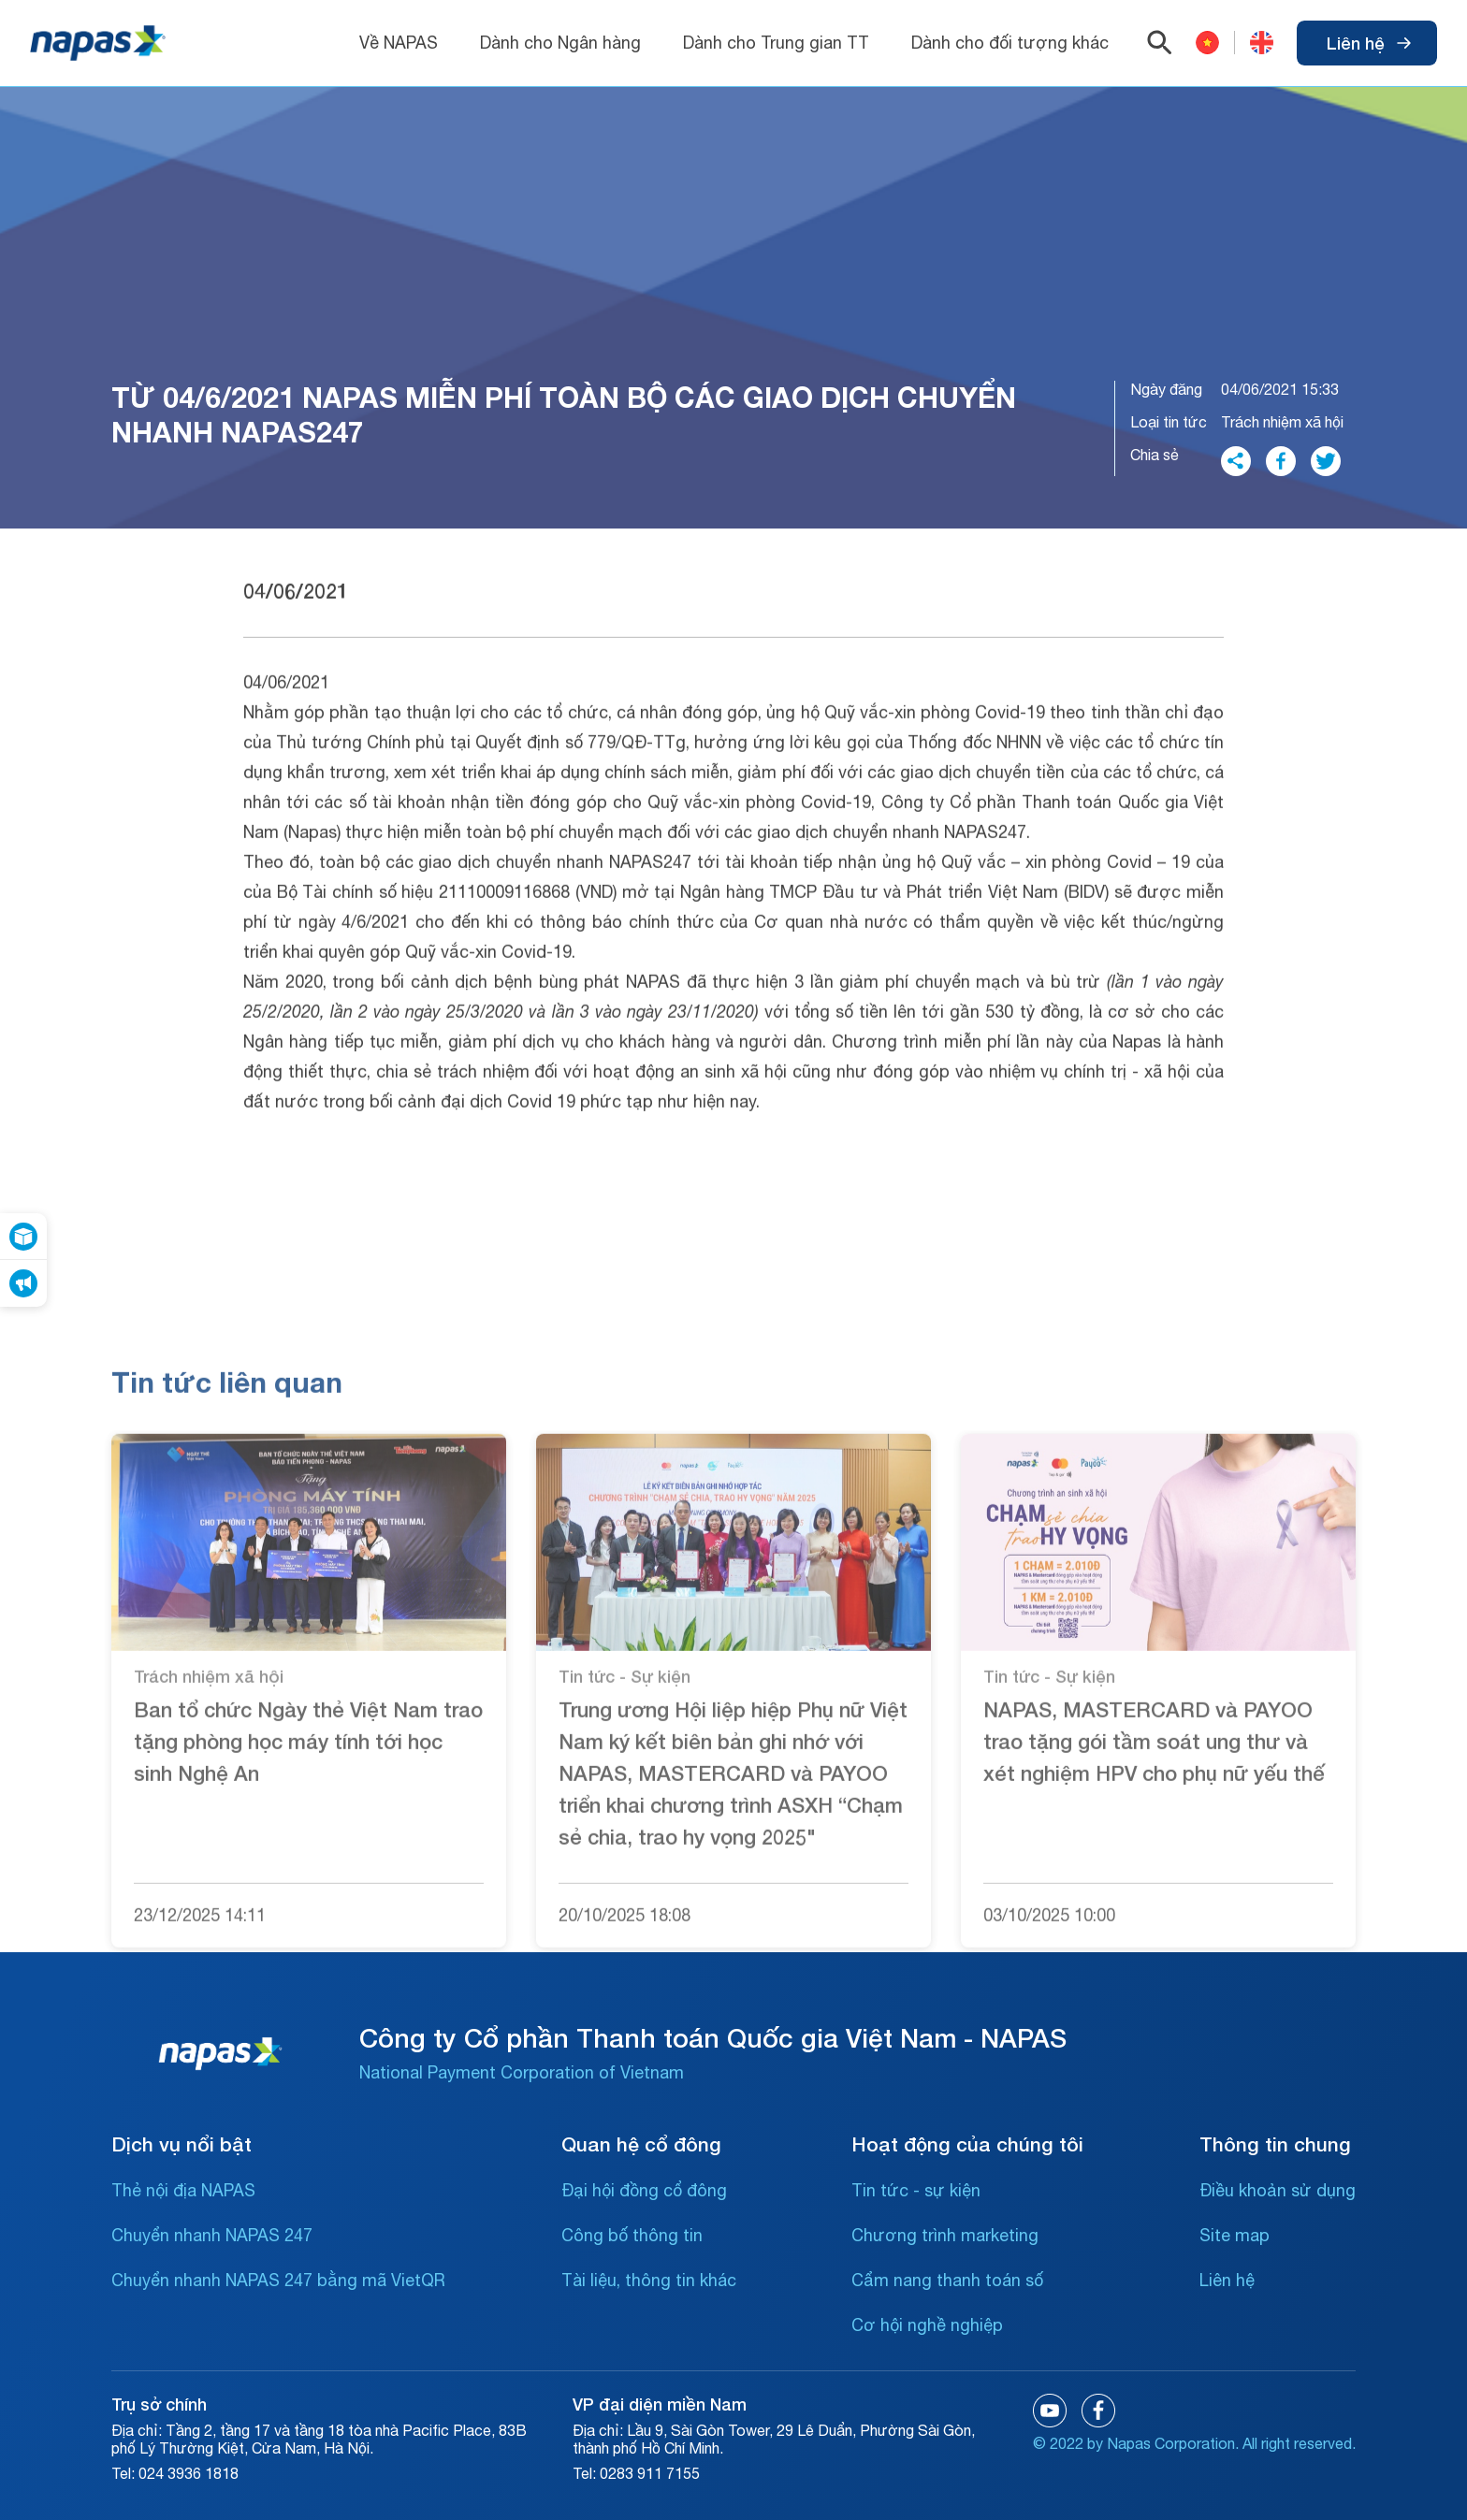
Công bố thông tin (632, 2235)
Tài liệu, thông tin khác (648, 2280)
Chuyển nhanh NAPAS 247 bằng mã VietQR (278, 2280)
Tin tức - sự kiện (915, 2190)
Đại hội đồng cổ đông (644, 2190)
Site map (1234, 2235)
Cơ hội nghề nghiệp (927, 2325)
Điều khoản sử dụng (1277, 2190)
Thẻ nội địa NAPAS (183, 2190)
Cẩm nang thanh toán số (947, 2280)
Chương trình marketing (945, 2235)
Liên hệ (1369, 43)
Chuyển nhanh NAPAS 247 (211, 2235)
